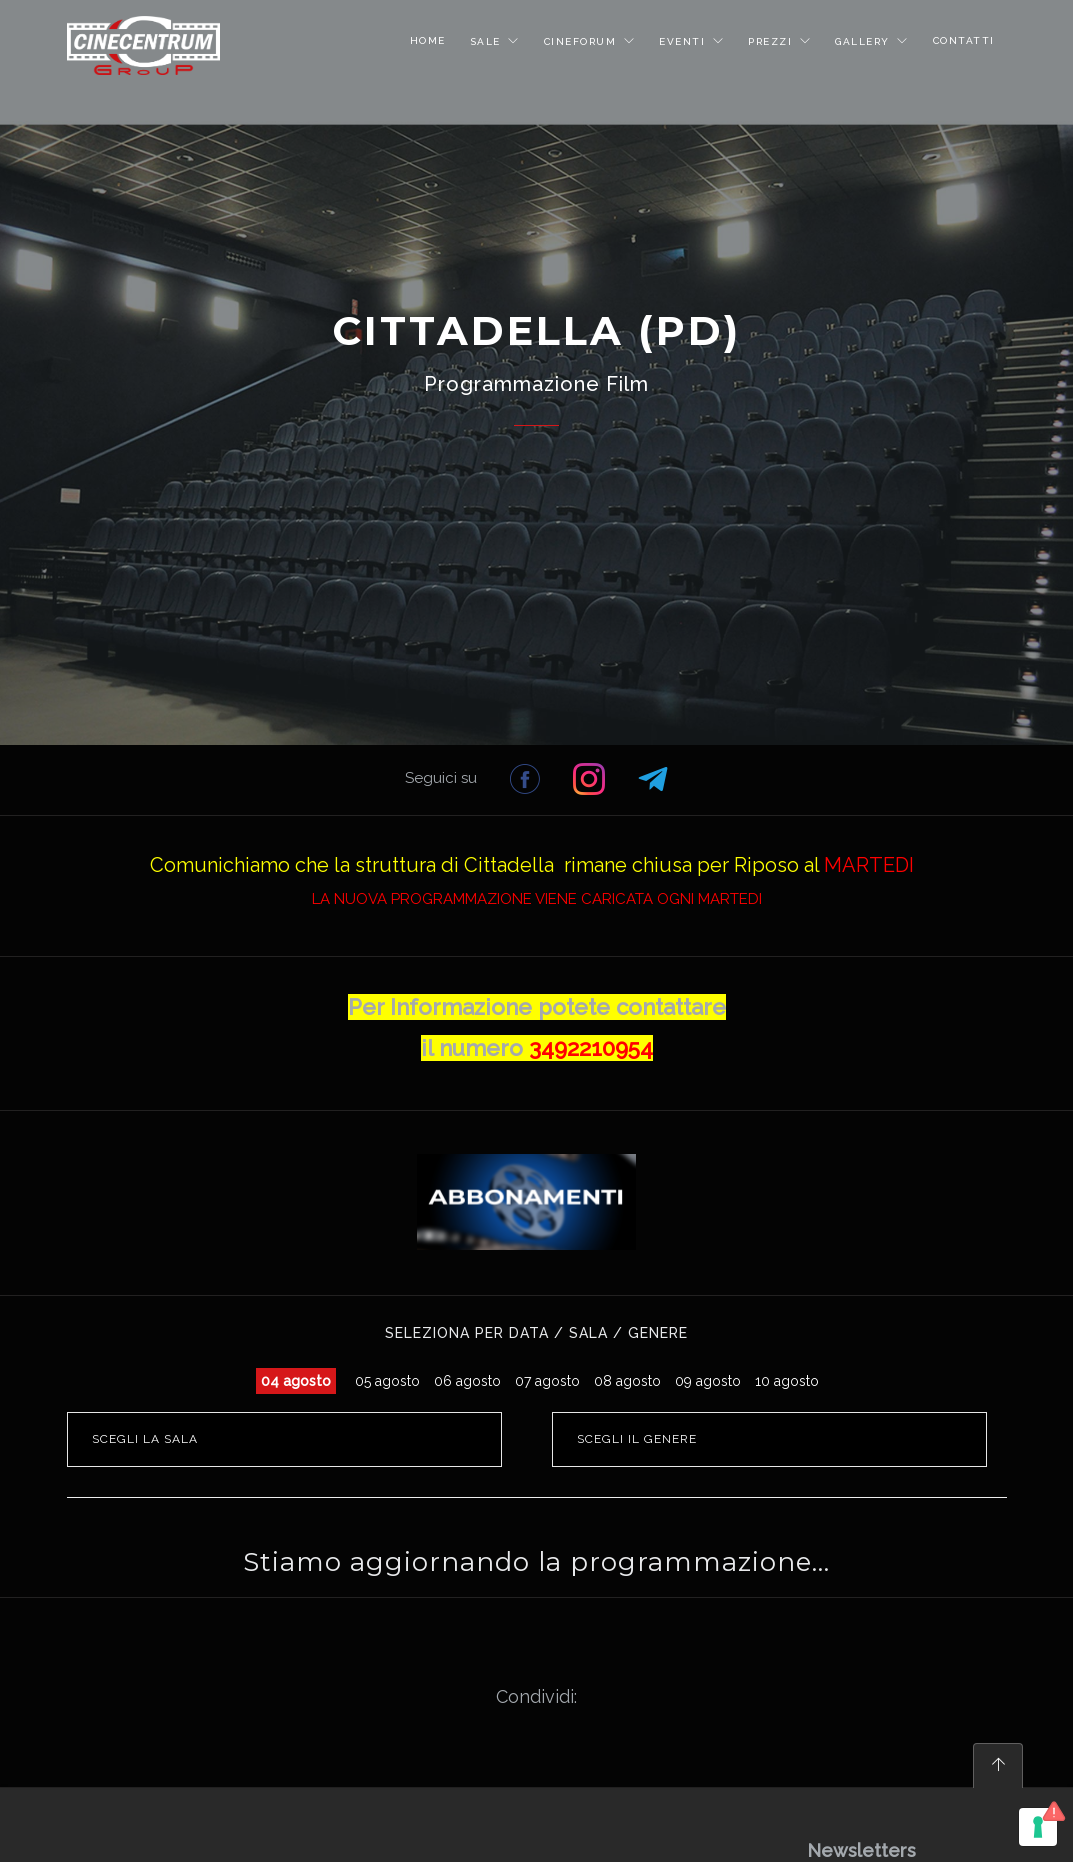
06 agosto (467, 1381)
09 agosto (708, 1381)
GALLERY (864, 41)
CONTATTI (964, 40)
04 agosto (296, 1381)
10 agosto (787, 1381)
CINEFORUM (582, 41)
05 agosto (387, 1381)
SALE (488, 41)
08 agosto (627, 1381)
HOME (428, 40)
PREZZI (772, 41)
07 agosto (547, 1381)
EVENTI (684, 41)
